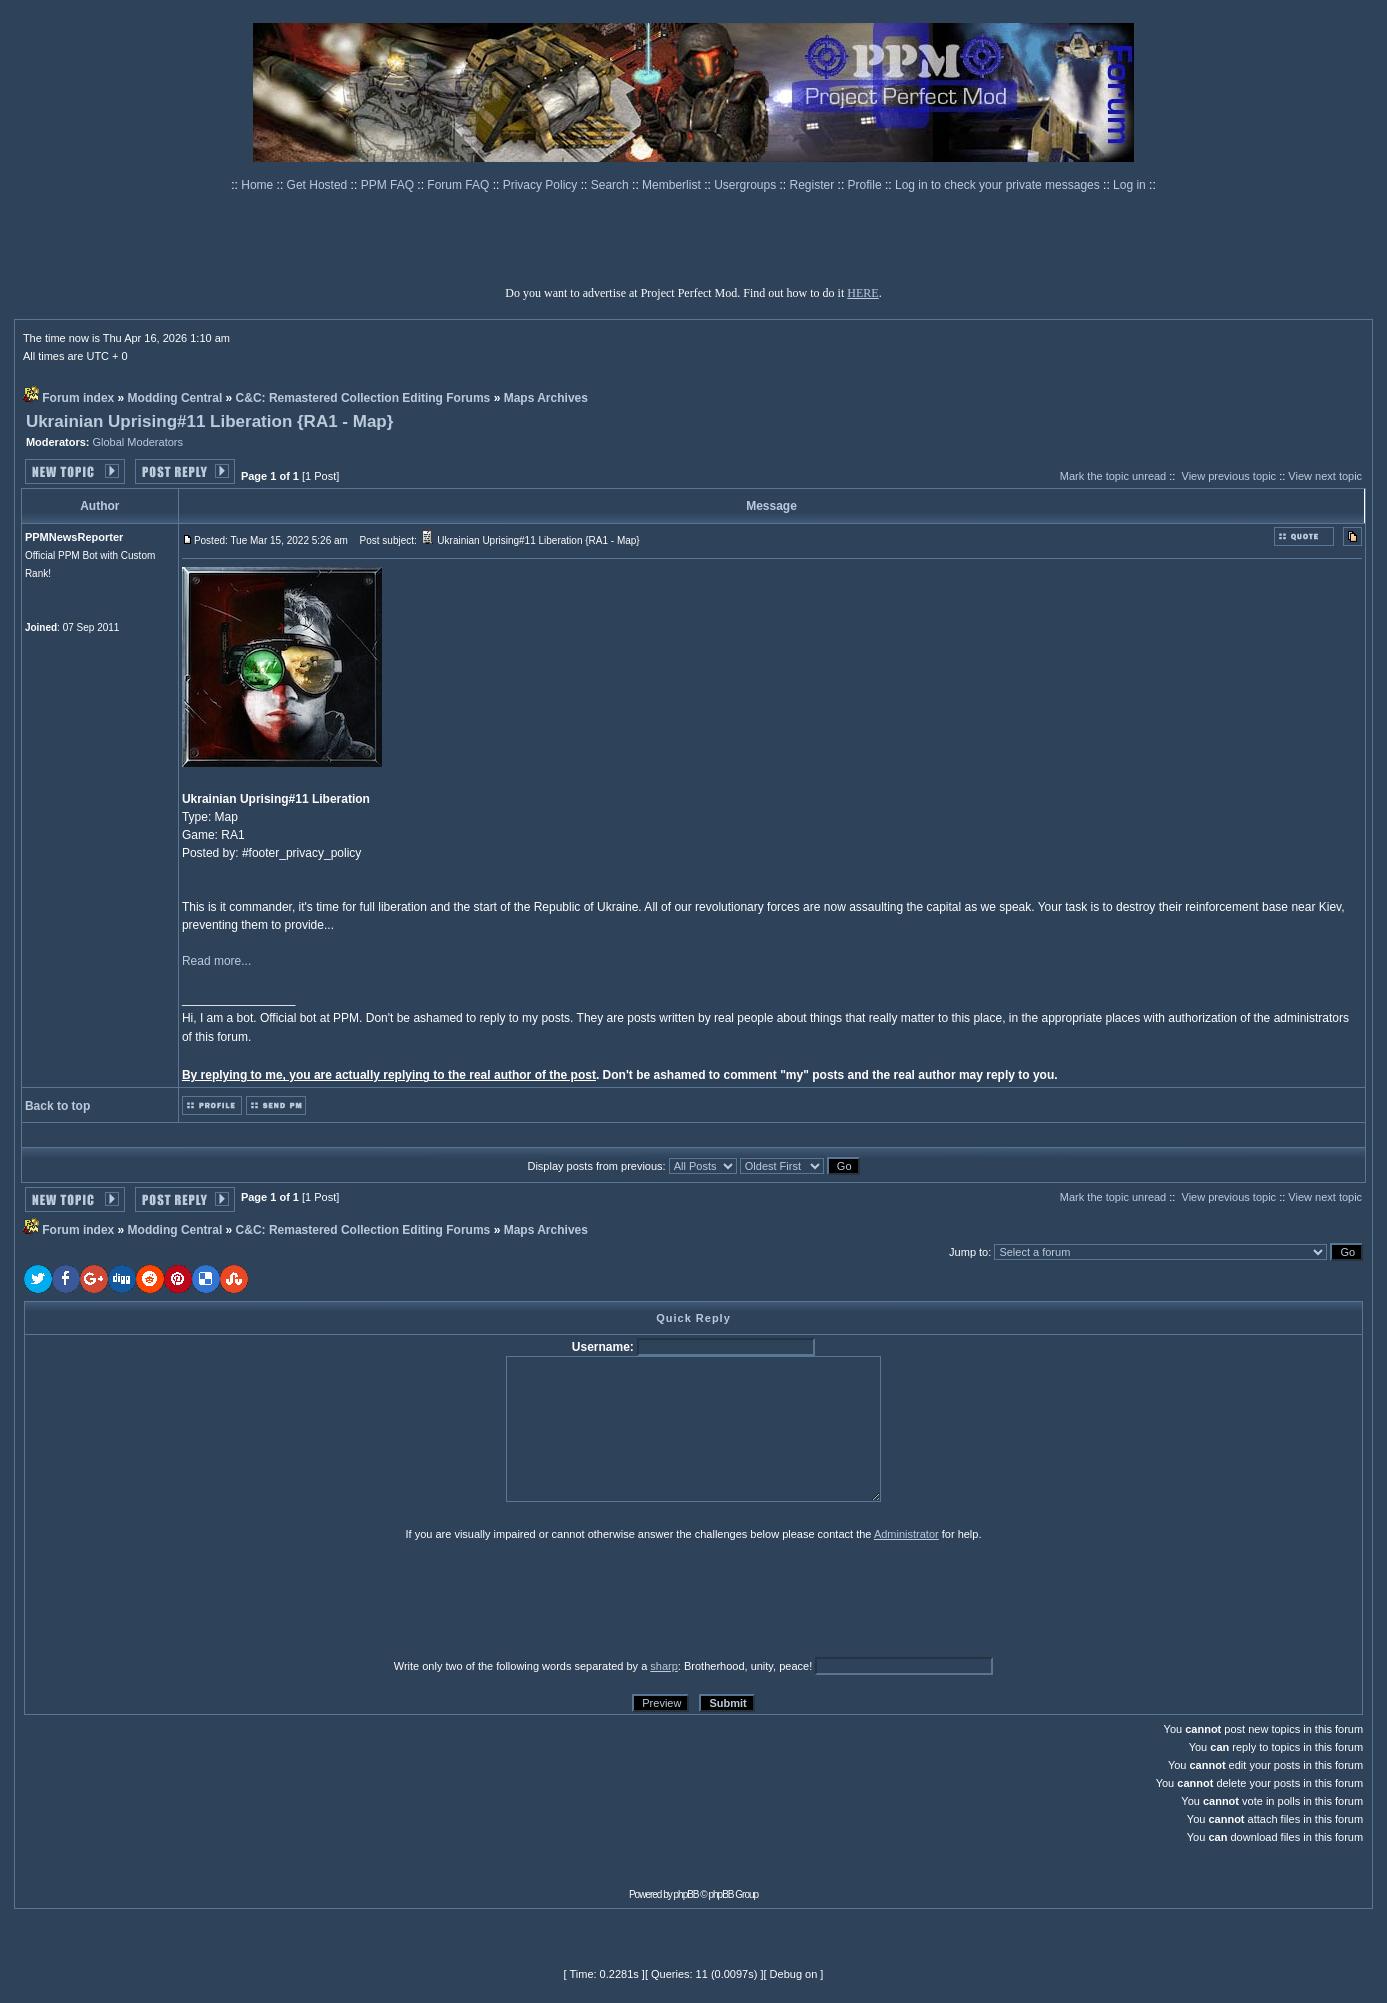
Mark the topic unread (1113, 476)
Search (611, 185)
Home (258, 185)
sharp (664, 1666)
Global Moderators (138, 442)
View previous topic (1229, 476)
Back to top (57, 1106)
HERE (862, 293)
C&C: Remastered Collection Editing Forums (363, 398)
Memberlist (673, 185)
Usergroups (746, 185)
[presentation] (179, 1599)
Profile (866, 185)
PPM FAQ (389, 185)
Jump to (968, 1252)
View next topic (1325, 476)
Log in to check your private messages (999, 185)
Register (814, 185)
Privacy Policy (542, 185)
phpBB (686, 1894)
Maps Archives (546, 398)
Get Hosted (319, 185)
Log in (1129, 185)
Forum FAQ (459, 185)
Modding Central (175, 398)
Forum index (78, 398)
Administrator (906, 1534)
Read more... (216, 961)
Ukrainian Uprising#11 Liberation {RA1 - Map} (209, 421)
